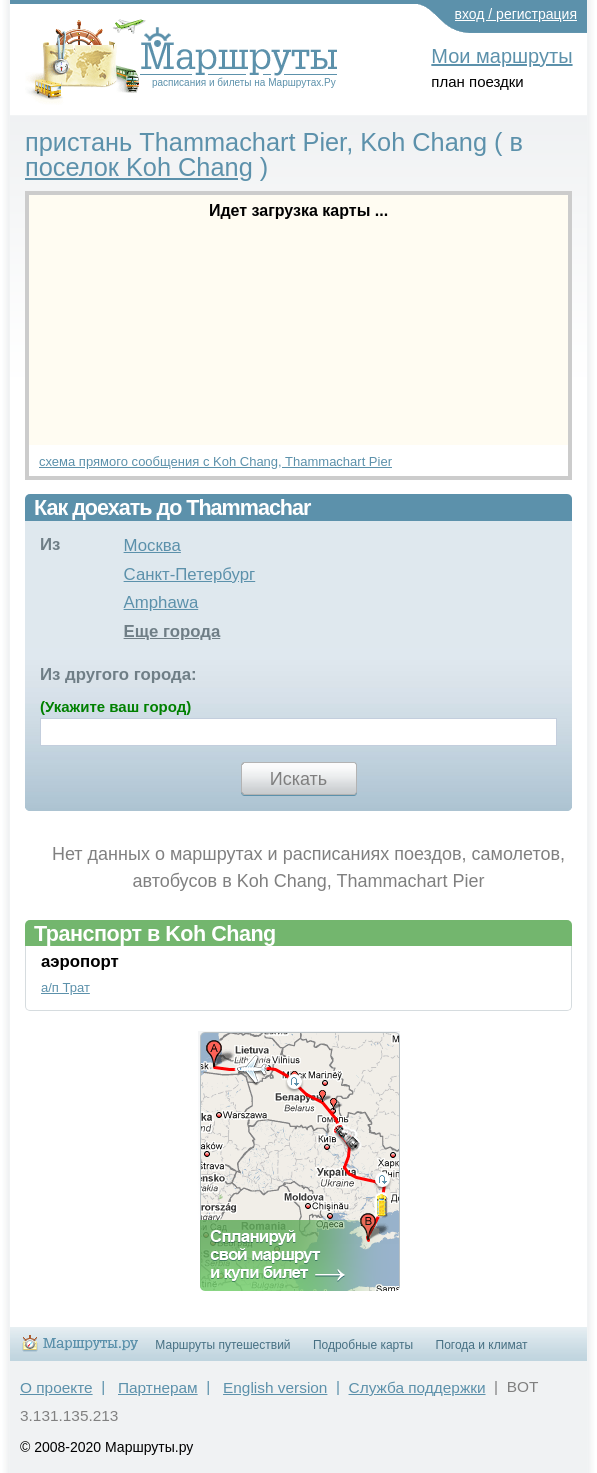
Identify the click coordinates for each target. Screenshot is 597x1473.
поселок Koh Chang (139, 167)
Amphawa (161, 602)
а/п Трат (65, 987)
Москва (152, 545)
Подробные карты (363, 1345)
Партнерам (158, 1387)
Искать (298, 779)
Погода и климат (482, 1345)
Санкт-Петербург (190, 574)
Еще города (172, 631)
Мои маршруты (501, 56)
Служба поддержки (417, 1387)
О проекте (56, 1387)
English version (275, 1387)
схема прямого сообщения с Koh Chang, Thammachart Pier (215, 461)
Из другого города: (118, 674)
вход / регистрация (516, 14)
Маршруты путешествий (222, 1345)
